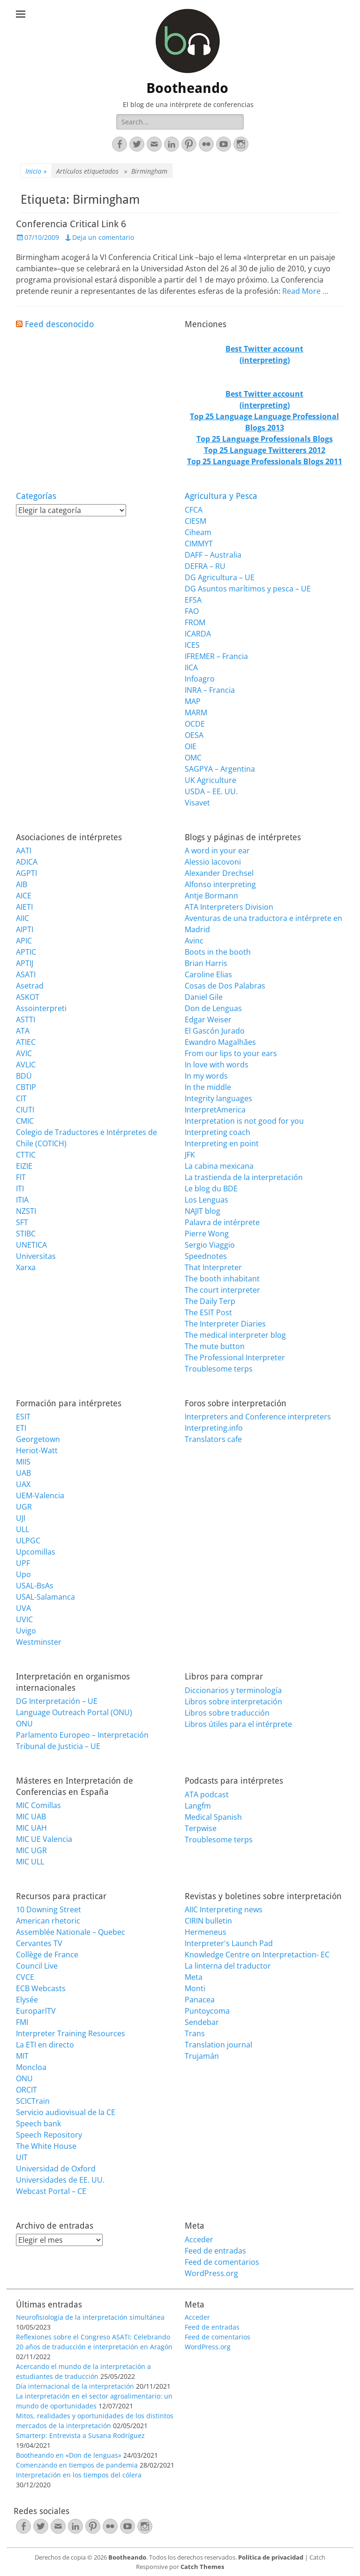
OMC (193, 757)
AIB (21, 884)
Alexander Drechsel (219, 873)
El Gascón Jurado (215, 1031)
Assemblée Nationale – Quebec (70, 1932)
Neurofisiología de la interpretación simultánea (90, 2317)
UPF (23, 1563)
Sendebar (202, 2022)
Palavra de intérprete (222, 1222)
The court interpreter (222, 1290)
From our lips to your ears (231, 1053)
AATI (23, 850)
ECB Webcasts (41, 1988)
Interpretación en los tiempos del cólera (79, 2474)
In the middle (208, 1087)
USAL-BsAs (34, 1585)
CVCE (25, 1977)
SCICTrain (33, 2101)
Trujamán (202, 2056)
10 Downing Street (48, 1909)
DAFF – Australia (213, 555)
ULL (22, 1529)
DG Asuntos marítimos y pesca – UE (248, 588)
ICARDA (198, 634)
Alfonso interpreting (220, 884)
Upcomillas (35, 1552)
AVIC (24, 1053)
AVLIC (26, 1064)
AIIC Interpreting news (223, 1909)
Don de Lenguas (213, 1008)
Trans (195, 2033)
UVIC (24, 1619)
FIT (21, 1177)
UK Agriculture (210, 780)
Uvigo (26, 1630)
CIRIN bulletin (208, 1921)
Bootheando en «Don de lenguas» (68, 2455)
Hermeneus (205, 1932)
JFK (190, 1155)
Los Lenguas (206, 1200)
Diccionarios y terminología (233, 1690)
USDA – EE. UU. (211, 791)
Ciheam (198, 532)
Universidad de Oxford (56, 2168)
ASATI (26, 974)
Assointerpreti (41, 1008)
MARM (196, 712)
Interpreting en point (222, 1143)
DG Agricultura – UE (220, 577)
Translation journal (218, 2044)
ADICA (27, 862)
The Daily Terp (210, 1301)
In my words (206, 1076)
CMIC (25, 1121)
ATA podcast (207, 1794)
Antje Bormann (211, 895)
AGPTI (26, 873)
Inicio (36, 171)
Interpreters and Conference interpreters (258, 1416)
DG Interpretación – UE (57, 1701)
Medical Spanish (213, 1817)
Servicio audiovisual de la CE (65, 2112)
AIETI (24, 907)
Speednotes (206, 1256)
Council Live (37, 1966)
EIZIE (24, 1166)
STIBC (26, 1233)
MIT (22, 2056)
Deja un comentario (103, 237)
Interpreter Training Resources (70, 2033)
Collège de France (47, 1954)
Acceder (199, 2239)
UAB (23, 1473)
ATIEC (26, 1042)
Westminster (38, 1642)
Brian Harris (206, 963)
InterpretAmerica (215, 1109)
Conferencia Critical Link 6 (71, 224)
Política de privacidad (270, 2557)
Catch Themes (202, 2566)
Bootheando (187, 88)
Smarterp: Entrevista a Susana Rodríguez (80, 2435)
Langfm (198, 1806)
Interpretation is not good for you (244, 1121)
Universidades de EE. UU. (60, 2180)
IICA (191, 667)
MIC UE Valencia (44, 1839)
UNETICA (31, 1245)
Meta (193, 1977)
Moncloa (31, 2067)
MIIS (23, 1462)
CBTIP (26, 1087)
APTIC (26, 952)
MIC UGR (31, 1850)
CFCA (193, 510)
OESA (194, 735)
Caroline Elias (208, 974)
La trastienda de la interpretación (244, 1177)
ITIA (22, 1200)
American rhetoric (48, 1921)
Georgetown (38, 1439)
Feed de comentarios (222, 2262)
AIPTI (24, 929)
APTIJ (24, 963)
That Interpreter (213, 1267)
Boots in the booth (218, 952)
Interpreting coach (217, 1132)
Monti (195, 1988)
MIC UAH (31, 1828)
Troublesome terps (219, 1369)
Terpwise (201, 1828)
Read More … (305, 291)
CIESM (195, 521)
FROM (195, 622)
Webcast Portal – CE (51, 2191)
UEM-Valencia (40, 1495)
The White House (46, 2146)
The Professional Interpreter (235, 1357)
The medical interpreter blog (235, 1335)
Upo (23, 1574)
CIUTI (25, 1109)
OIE (190, 746)
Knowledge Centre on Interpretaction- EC (257, 1954)
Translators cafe (213, 1439)
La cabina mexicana (219, 1166)
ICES (192, 645)
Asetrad (30, 986)
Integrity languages (218, 1098)
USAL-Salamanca (45, 1597)
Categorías (36, 496)
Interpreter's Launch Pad (229, 1943)
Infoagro (200, 679)
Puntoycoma (207, 2011)
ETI (21, 1428)
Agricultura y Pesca (221, 496)
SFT (22, 1222)
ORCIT (26, 2090)
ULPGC (28, 1540)
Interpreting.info (214, 1428)
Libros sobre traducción (227, 1713)
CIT (21, 1098)
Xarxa (26, 1267)
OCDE (195, 724)
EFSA (193, 600)
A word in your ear (217, 850)
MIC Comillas (38, 1805)
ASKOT (27, 997)
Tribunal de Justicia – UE (58, 1746)
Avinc (194, 940)
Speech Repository (49, 2135)
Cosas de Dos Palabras (225, 986)
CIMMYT (199, 543)
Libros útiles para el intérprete (238, 1724)
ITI (20, 1188)
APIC (24, 940)
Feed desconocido (59, 324)
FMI (22, 2022)
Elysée (27, 1999)
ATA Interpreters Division (229, 907)
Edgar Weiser (208, 1019)
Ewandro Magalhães (220, 1042)
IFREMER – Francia (216, 656)
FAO (192, 611)
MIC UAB (31, 1816)
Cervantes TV (39, 1943)
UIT (22, 2157)
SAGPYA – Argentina (220, 769)
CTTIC (26, 1155)
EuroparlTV (36, 2011)
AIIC (22, 918)
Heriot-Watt (37, 1450)
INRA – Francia (210, 690)
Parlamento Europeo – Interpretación (82, 1735)
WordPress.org (211, 2273)
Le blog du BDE (211, 1188)
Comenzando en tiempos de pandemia (77, 2465)
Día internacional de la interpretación (75, 2386)
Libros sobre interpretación (233, 1701)
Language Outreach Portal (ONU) (74, 1712)
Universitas (36, 1256)
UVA (23, 1608)
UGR (24, 1507)
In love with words (216, 1064)
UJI (20, 1518)
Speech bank (38, 2123)
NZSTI (26, 1211)
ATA (23, 1031)
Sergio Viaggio (210, 1245)
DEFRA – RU (205, 566)
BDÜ (24, 1076)
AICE (23, 895)
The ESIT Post (208, 1312)
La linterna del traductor (228, 1966)
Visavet (197, 802)
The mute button (215, 1346)
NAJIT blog (202, 1211)
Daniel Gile (204, 997)
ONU (24, 1723)
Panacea (200, 1999)
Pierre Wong (207, 1233)
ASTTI (25, 1019)
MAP (193, 701)
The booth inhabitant (222, 1278)
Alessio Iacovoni (213, 862)
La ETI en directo (45, 2044)
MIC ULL (30, 1861)
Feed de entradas (215, 2251)
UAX (23, 1484)
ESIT (23, 1416)
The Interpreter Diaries (225, 1324)
